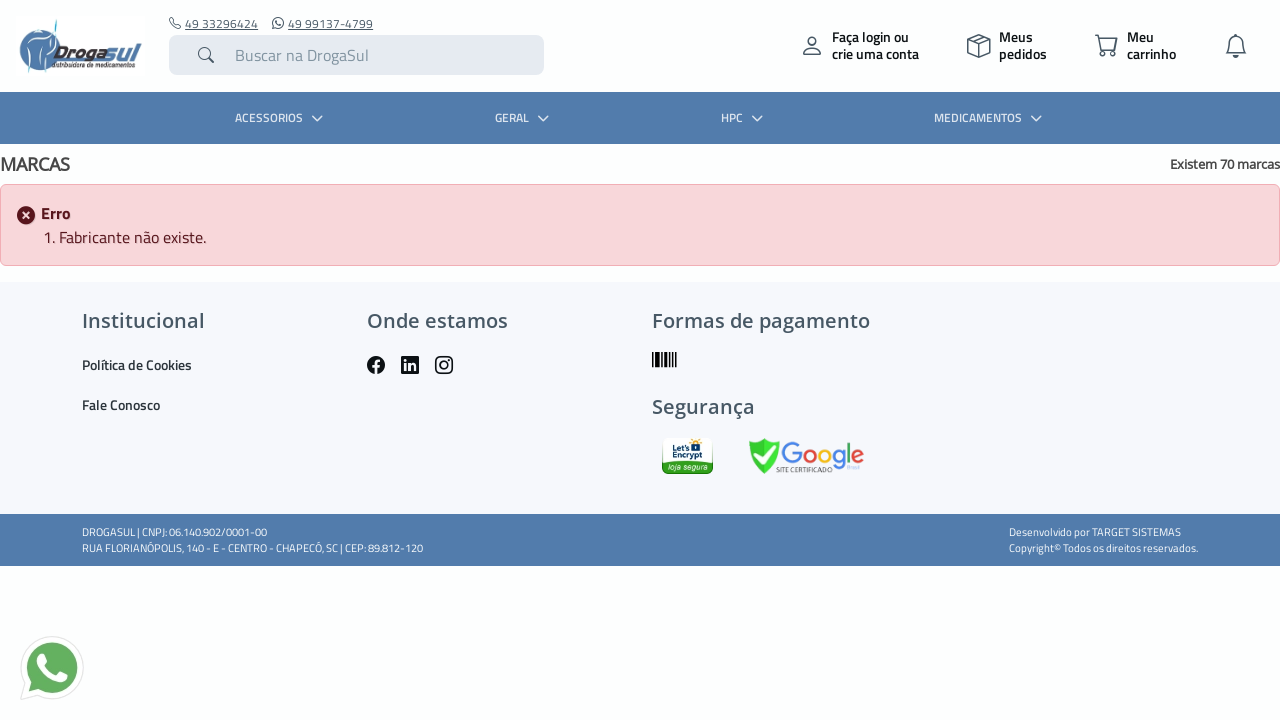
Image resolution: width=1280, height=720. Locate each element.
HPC (744, 117)
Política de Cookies (137, 364)
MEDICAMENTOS (990, 117)
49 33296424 (213, 24)
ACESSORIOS (281, 117)
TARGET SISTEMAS (1136, 532)
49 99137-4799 (322, 24)
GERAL (524, 117)
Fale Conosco (121, 404)
